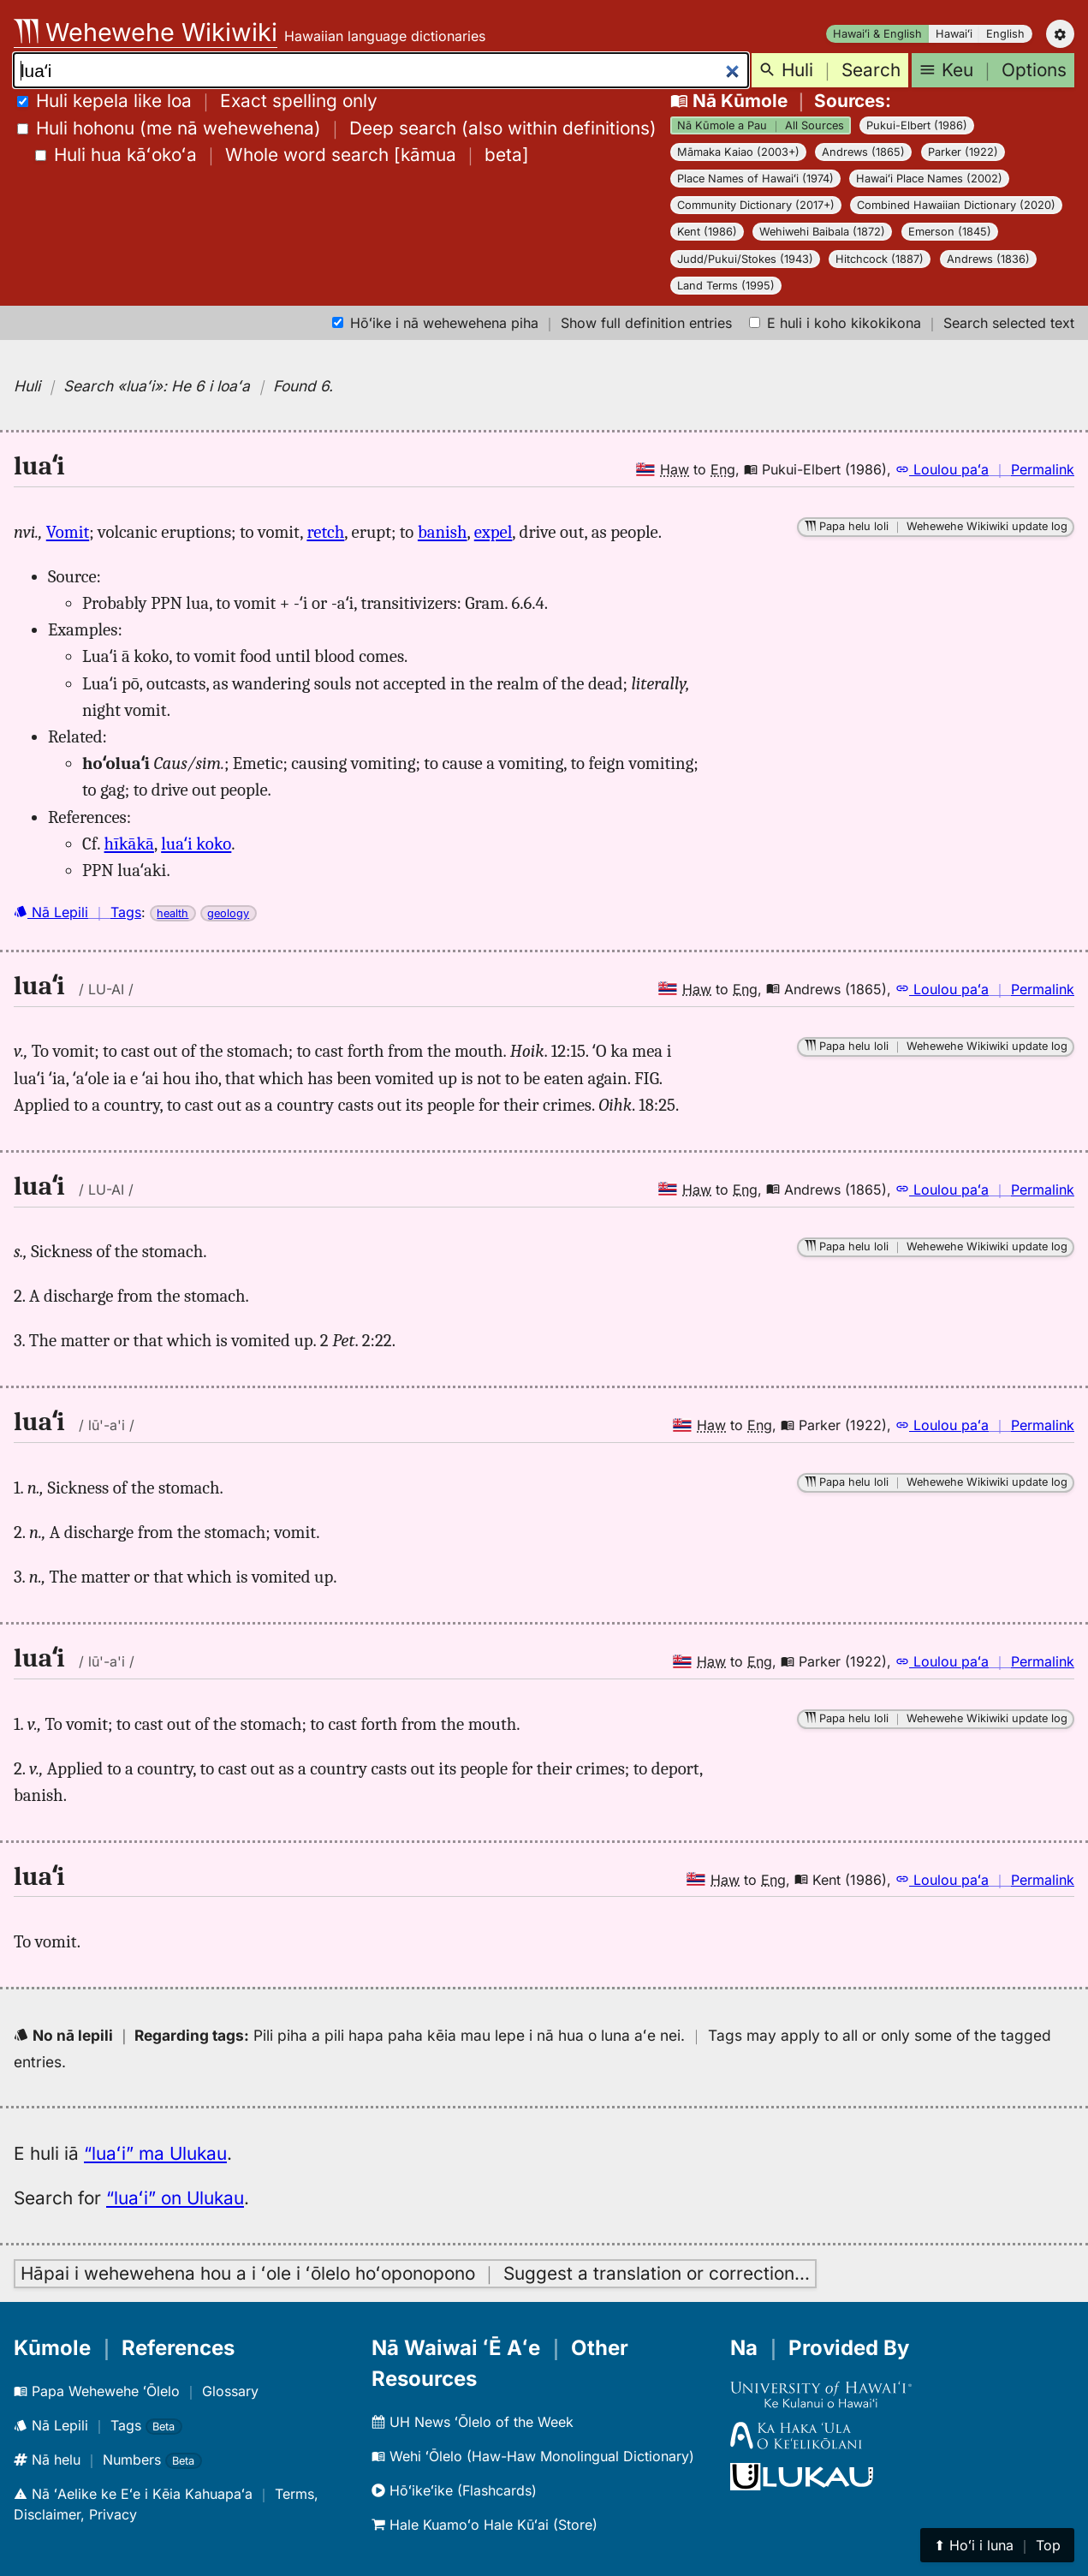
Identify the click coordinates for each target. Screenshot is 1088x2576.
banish (442, 532)
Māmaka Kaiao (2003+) (738, 152)
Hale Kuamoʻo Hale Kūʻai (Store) (485, 2524)
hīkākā (129, 843)
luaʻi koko (196, 843)
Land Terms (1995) (726, 285)
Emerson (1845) (949, 231)
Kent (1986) (707, 231)
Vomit (67, 532)
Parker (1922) (963, 152)
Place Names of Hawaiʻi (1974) (755, 178)
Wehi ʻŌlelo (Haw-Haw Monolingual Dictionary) (533, 2456)
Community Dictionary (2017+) (756, 205)
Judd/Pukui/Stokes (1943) (745, 259)
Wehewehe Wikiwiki (145, 32)
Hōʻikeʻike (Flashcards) (454, 2490)
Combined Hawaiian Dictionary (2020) (956, 205)
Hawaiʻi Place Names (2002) (929, 178)
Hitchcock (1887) (879, 259)
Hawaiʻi (954, 33)
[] (282, 154)
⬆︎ (997, 2545)
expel (493, 532)
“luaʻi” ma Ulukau (155, 2153)
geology (228, 913)
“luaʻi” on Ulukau (175, 2198)
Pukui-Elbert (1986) (916, 125)
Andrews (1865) (863, 152)
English (1005, 33)
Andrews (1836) (988, 259)
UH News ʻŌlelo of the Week (473, 2421)
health (172, 913)
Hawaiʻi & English (877, 33)
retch (325, 532)
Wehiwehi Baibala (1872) (822, 231)
